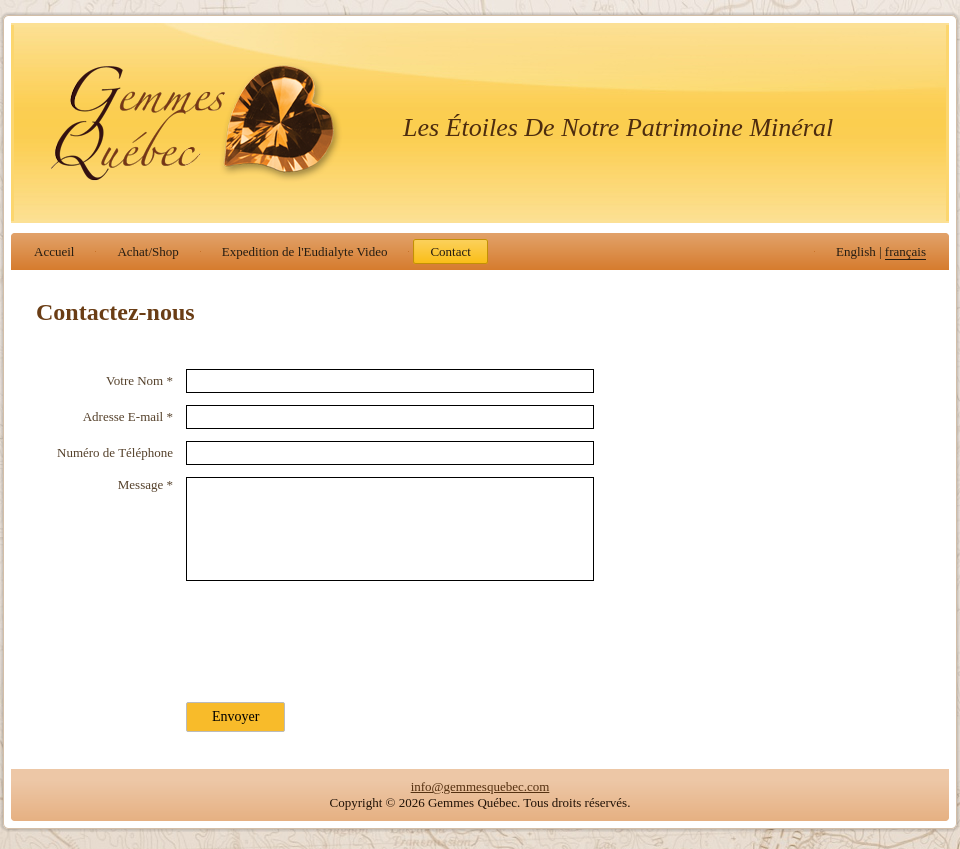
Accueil (54, 251)
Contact (450, 251)
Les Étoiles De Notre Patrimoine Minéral (618, 127)
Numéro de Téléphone (115, 452)
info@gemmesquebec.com (480, 786)
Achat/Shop (147, 251)
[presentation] (338, 635)
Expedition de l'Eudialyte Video (305, 251)
